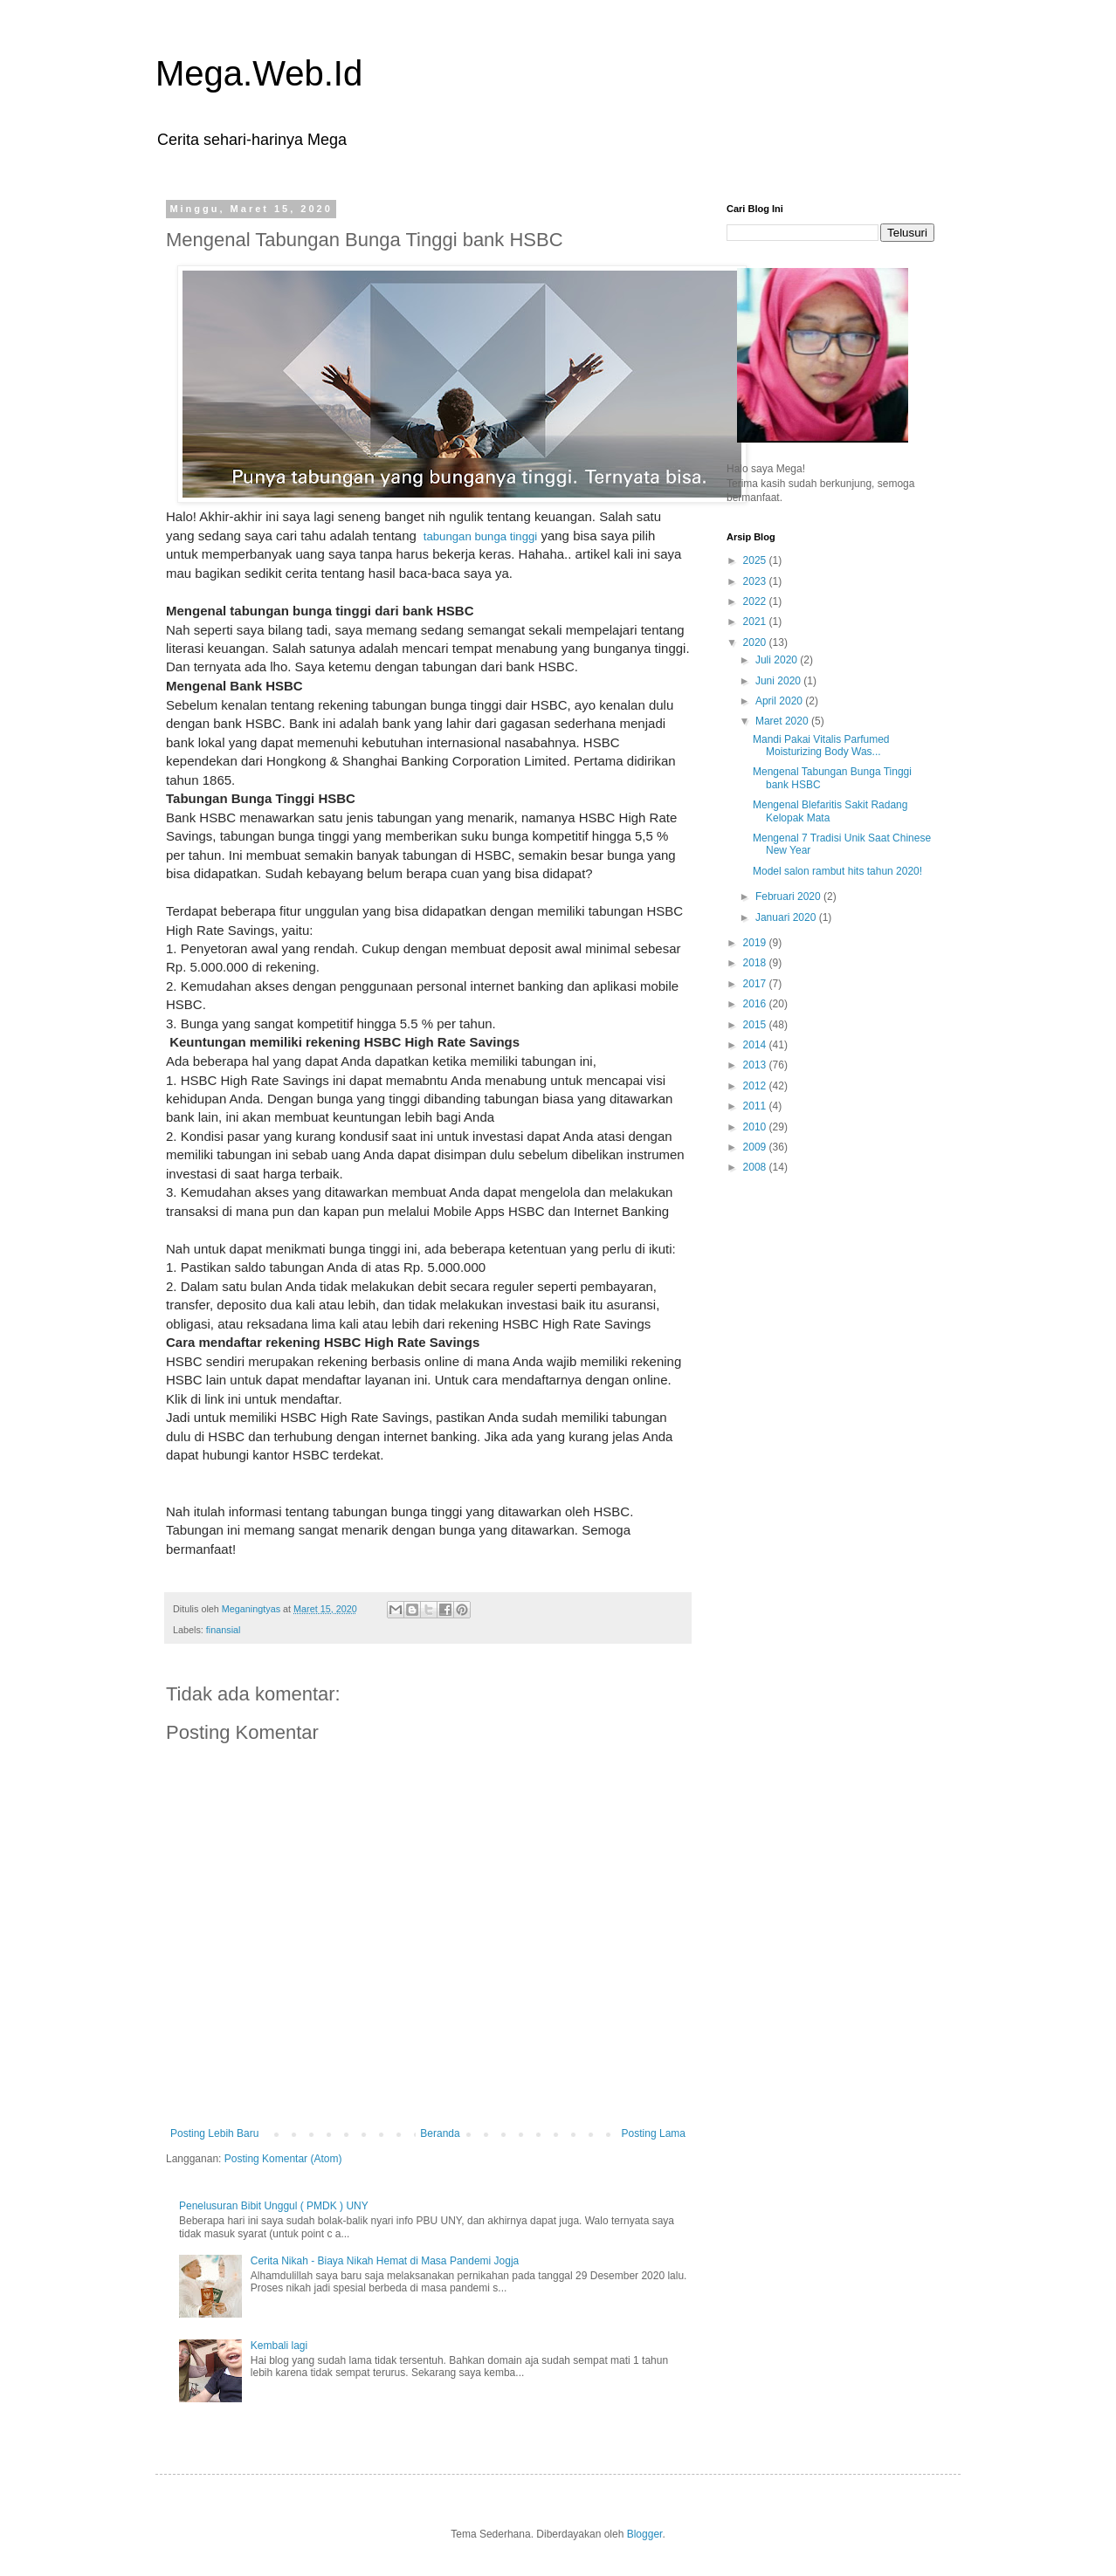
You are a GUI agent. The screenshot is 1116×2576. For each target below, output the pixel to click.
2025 (756, 560)
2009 (756, 1147)
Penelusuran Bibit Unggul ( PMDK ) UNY (274, 2206)
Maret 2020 (783, 721)
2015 (756, 1025)
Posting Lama (653, 2133)
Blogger (645, 2534)
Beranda (439, 2133)
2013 (756, 1065)
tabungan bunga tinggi (478, 536)
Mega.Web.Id (258, 73)
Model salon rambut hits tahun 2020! (837, 871)
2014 (756, 1045)
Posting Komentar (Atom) (283, 2159)
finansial (223, 1630)
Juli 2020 (777, 660)
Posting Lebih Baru (214, 2133)
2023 (756, 581)
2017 (756, 984)
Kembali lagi (279, 2345)
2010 (756, 1127)
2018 (756, 963)
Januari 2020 (787, 917)
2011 (756, 1106)
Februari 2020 (789, 896)
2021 (756, 621)
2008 (756, 1167)
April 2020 (780, 701)
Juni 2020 (779, 681)
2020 (756, 642)
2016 (756, 1004)
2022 (756, 601)
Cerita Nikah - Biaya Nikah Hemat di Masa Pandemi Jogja (385, 2261)
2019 (756, 943)
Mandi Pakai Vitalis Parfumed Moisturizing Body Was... (821, 745)
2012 (756, 1086)
